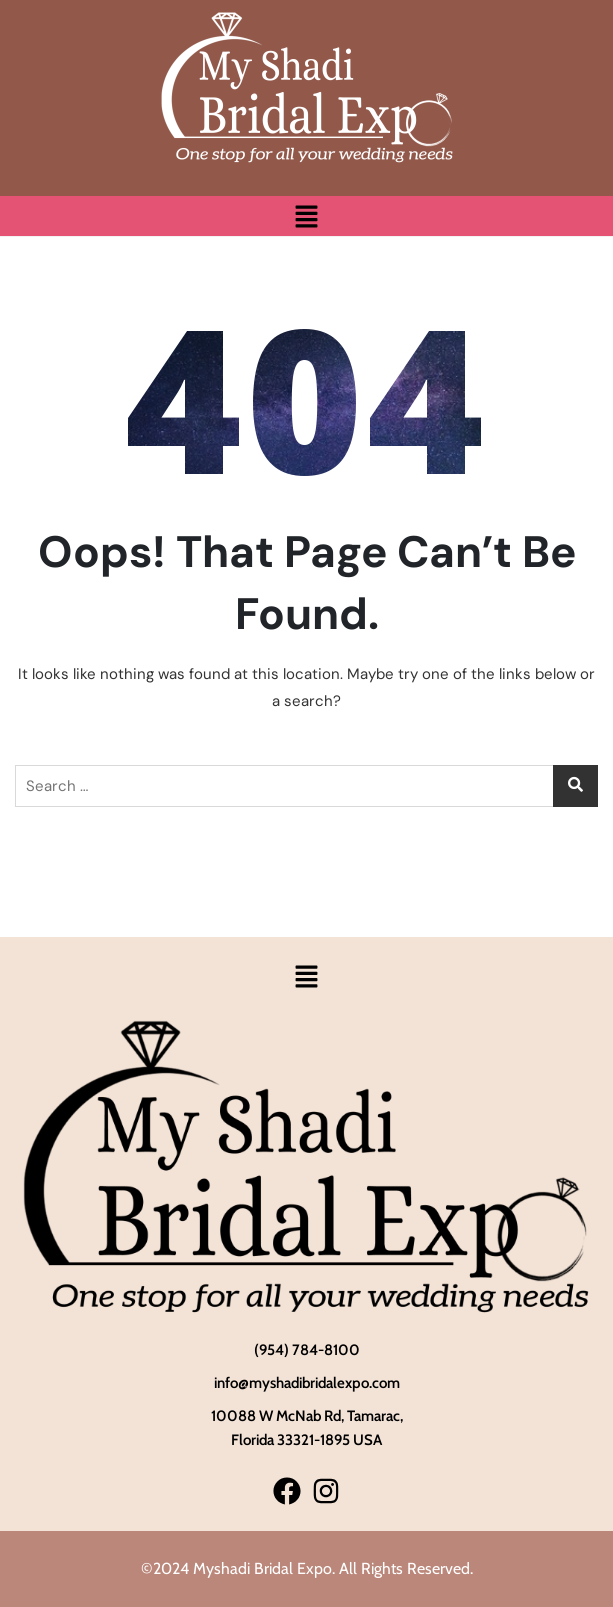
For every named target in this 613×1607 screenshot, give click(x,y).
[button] (306, 216)
